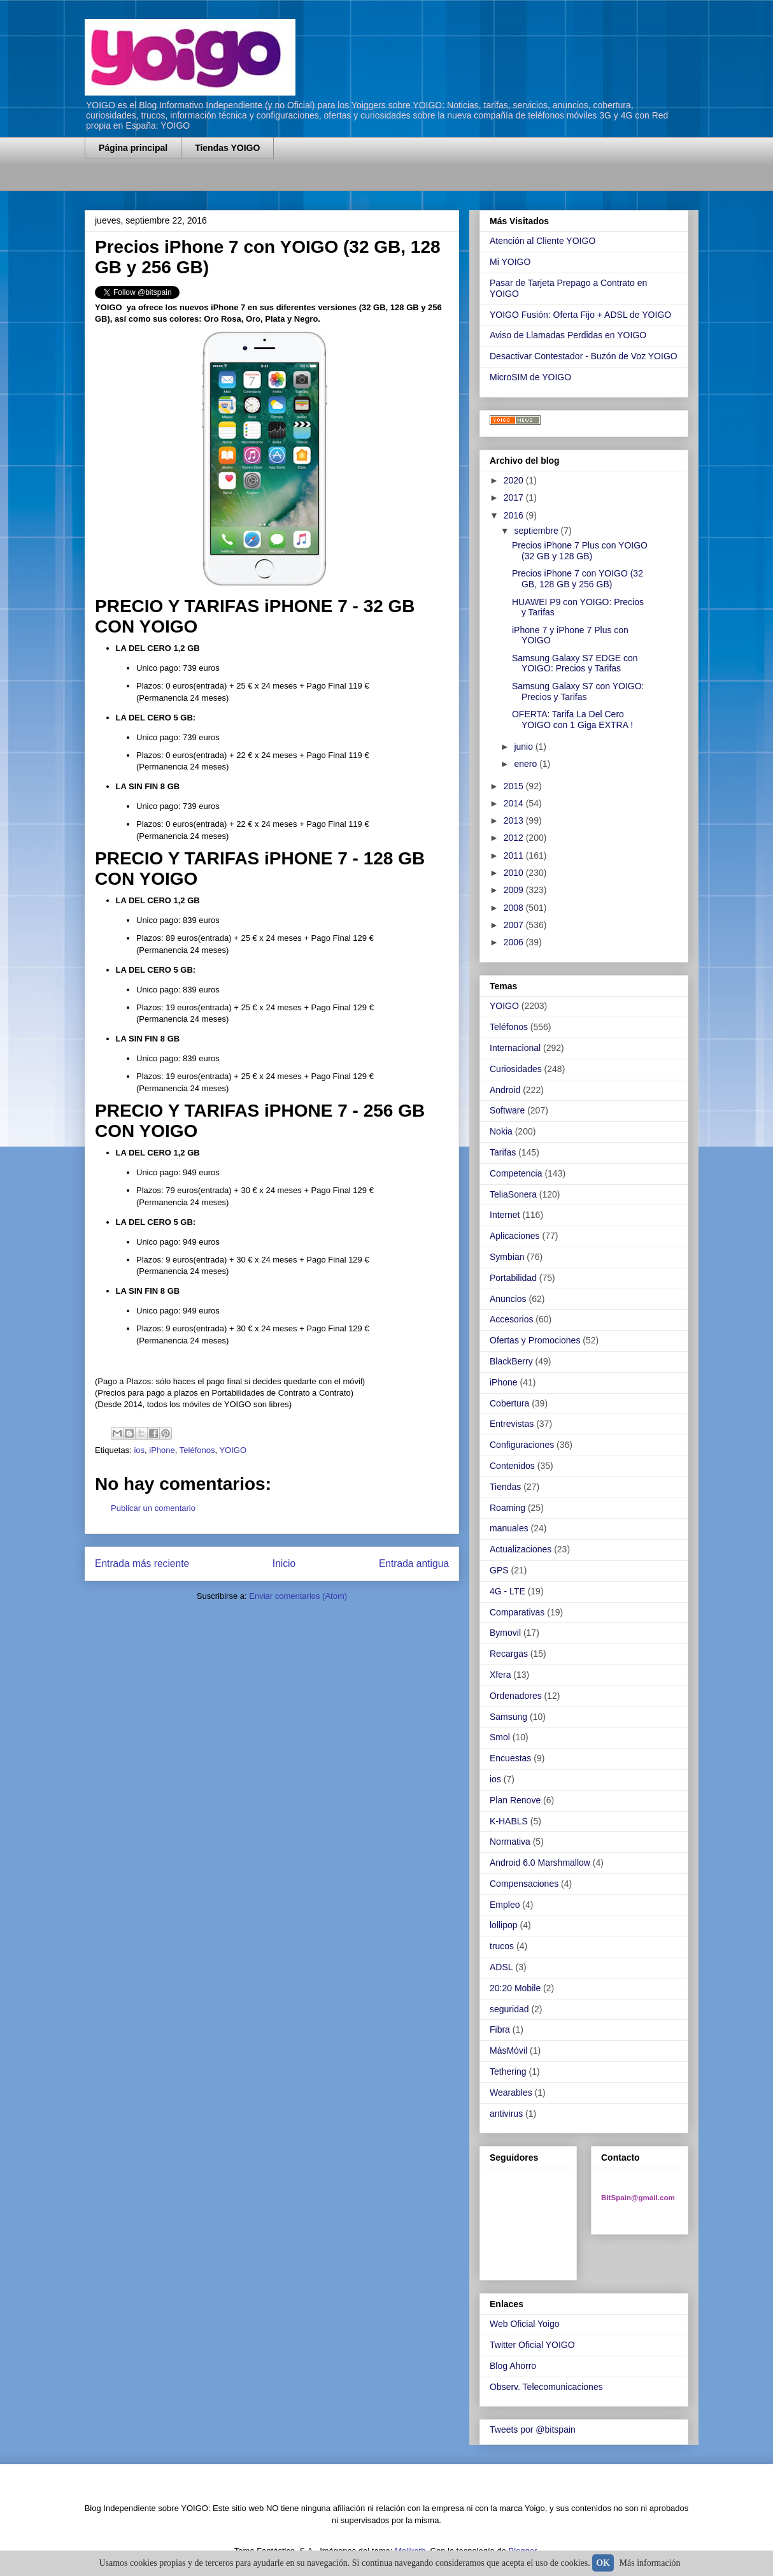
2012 (515, 838)
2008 (515, 908)
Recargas (509, 1654)
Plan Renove (515, 1800)
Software (507, 1110)
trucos (502, 1946)
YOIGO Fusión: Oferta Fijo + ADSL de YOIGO (580, 315)
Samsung (508, 1717)
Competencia (516, 1173)
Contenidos (512, 1466)
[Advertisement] (234, 183)
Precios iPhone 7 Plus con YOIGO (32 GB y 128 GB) (580, 550)
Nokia (501, 1131)
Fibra (500, 2029)
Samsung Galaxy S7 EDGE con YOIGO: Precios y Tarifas (575, 663)
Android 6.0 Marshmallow (540, 1862)
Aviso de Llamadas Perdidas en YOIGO (568, 335)
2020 (515, 480)
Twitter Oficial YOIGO (532, 2345)
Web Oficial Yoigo (524, 2324)
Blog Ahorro (513, 2366)
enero (526, 764)
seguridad (509, 2009)
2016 (515, 515)
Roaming (507, 1508)
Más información (650, 2563)
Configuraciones (522, 1445)
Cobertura (509, 1403)
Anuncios (508, 1299)
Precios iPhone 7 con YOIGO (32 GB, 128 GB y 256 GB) (577, 578)
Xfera (500, 1675)
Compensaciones (524, 1883)
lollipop (504, 1925)
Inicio (284, 1563)
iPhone (161, 1450)
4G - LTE (507, 1591)
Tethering (508, 2071)
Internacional (515, 1048)
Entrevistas (512, 1424)
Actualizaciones (520, 1549)
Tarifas (503, 1152)
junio (524, 746)
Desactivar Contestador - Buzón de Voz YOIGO (583, 356)
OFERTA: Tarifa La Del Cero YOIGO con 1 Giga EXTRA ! (572, 719)
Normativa (510, 1841)
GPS (499, 1570)
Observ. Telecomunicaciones (546, 2387)
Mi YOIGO (510, 262)
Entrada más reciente (142, 1563)
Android (505, 1090)
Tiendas (505, 1487)
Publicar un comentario (153, 1508)
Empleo (505, 1905)
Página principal (133, 148)
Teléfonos (197, 1450)
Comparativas (517, 1612)
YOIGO (232, 1450)
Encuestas (510, 1758)
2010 (515, 873)
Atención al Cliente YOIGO (542, 241)
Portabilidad (513, 1278)
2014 (515, 803)
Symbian (507, 1257)
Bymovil (505, 1633)
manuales (509, 1528)
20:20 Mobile (515, 1988)
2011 (515, 855)
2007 (515, 925)
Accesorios (511, 1319)
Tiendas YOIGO (227, 148)
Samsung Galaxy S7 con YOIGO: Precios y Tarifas (578, 691)
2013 (515, 820)
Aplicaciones (515, 1236)
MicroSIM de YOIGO (530, 377)
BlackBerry (511, 1361)
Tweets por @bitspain (533, 2429)
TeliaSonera (513, 1194)
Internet (505, 1215)
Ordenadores (516, 1696)
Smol (500, 1737)
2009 (515, 890)
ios (139, 1450)
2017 (515, 497)
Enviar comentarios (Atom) (298, 1596)
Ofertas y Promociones (535, 1340)
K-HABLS (509, 1821)
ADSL (501, 1967)
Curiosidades (516, 1069)
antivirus (506, 2113)
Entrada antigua (414, 1563)
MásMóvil (508, 2050)
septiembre (537, 531)
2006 (515, 942)
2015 (515, 786)
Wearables (511, 2092)
